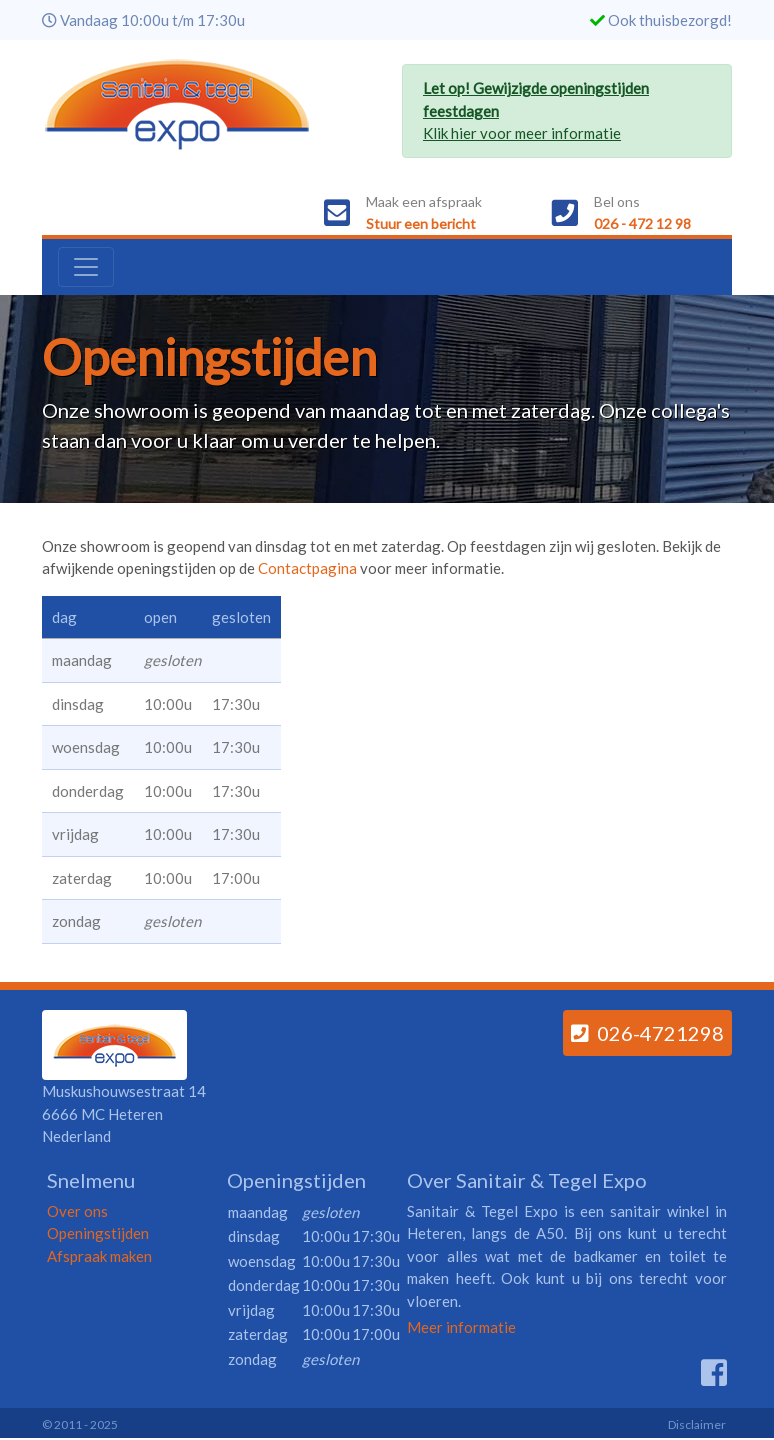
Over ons (77, 1211)
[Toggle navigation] (86, 267)
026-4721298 (647, 1033)
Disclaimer (697, 1424)
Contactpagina (307, 568)
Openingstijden (98, 1233)
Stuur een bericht (421, 223)
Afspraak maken (99, 1256)
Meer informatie (461, 1327)
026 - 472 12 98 (642, 223)
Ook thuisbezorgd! (670, 20)
